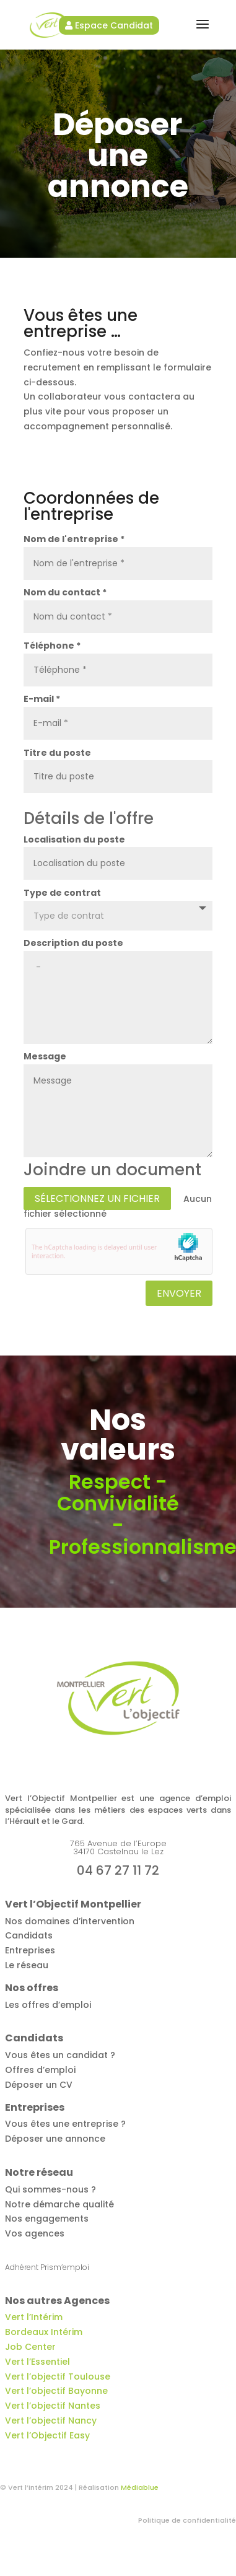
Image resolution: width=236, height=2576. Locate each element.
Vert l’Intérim (34, 2317)
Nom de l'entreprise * (74, 539)
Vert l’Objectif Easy (47, 2435)
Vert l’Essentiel (37, 2361)
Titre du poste (57, 753)
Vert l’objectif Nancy (51, 2420)
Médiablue (140, 2487)
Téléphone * (52, 645)
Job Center (30, 2347)
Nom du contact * (65, 592)
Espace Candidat (109, 25)
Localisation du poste (74, 839)
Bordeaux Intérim (43, 2332)
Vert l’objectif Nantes (52, 2405)
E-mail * (42, 699)
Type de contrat (62, 893)
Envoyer (179, 1293)
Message (45, 1056)
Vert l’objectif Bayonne (56, 2391)
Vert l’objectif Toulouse (57, 2376)
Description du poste (73, 943)
